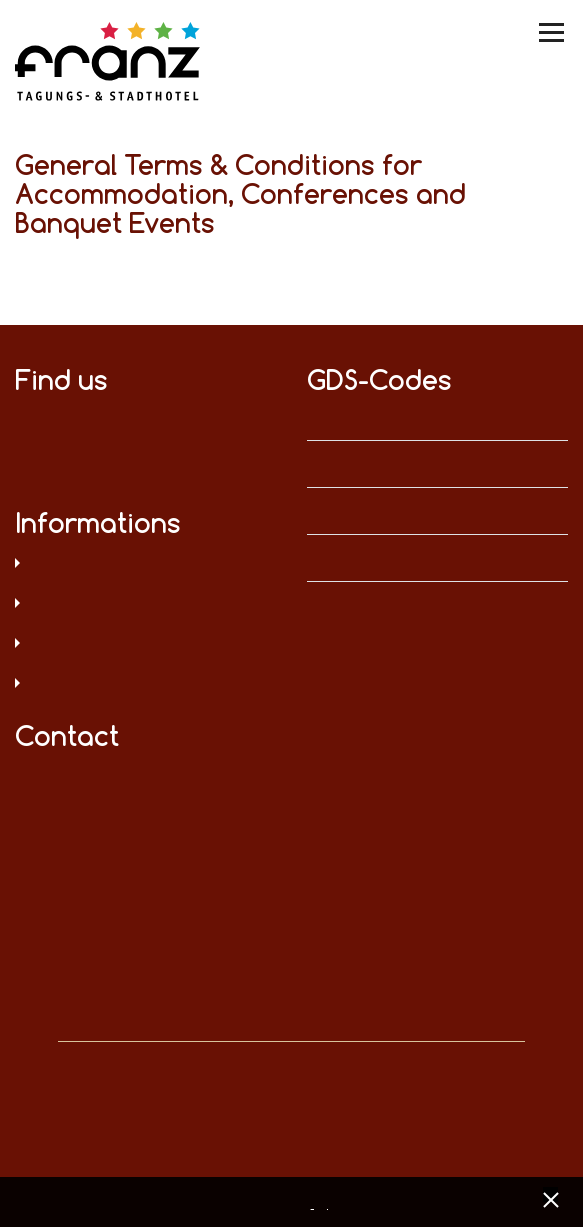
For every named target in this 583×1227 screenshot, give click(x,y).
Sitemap (146, 685)
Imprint (329, 1204)
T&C (146, 645)
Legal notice (146, 605)
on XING (25, 447)
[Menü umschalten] (553, 32)
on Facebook (25, 417)
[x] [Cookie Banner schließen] (550, 1197)
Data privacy (146, 565)
